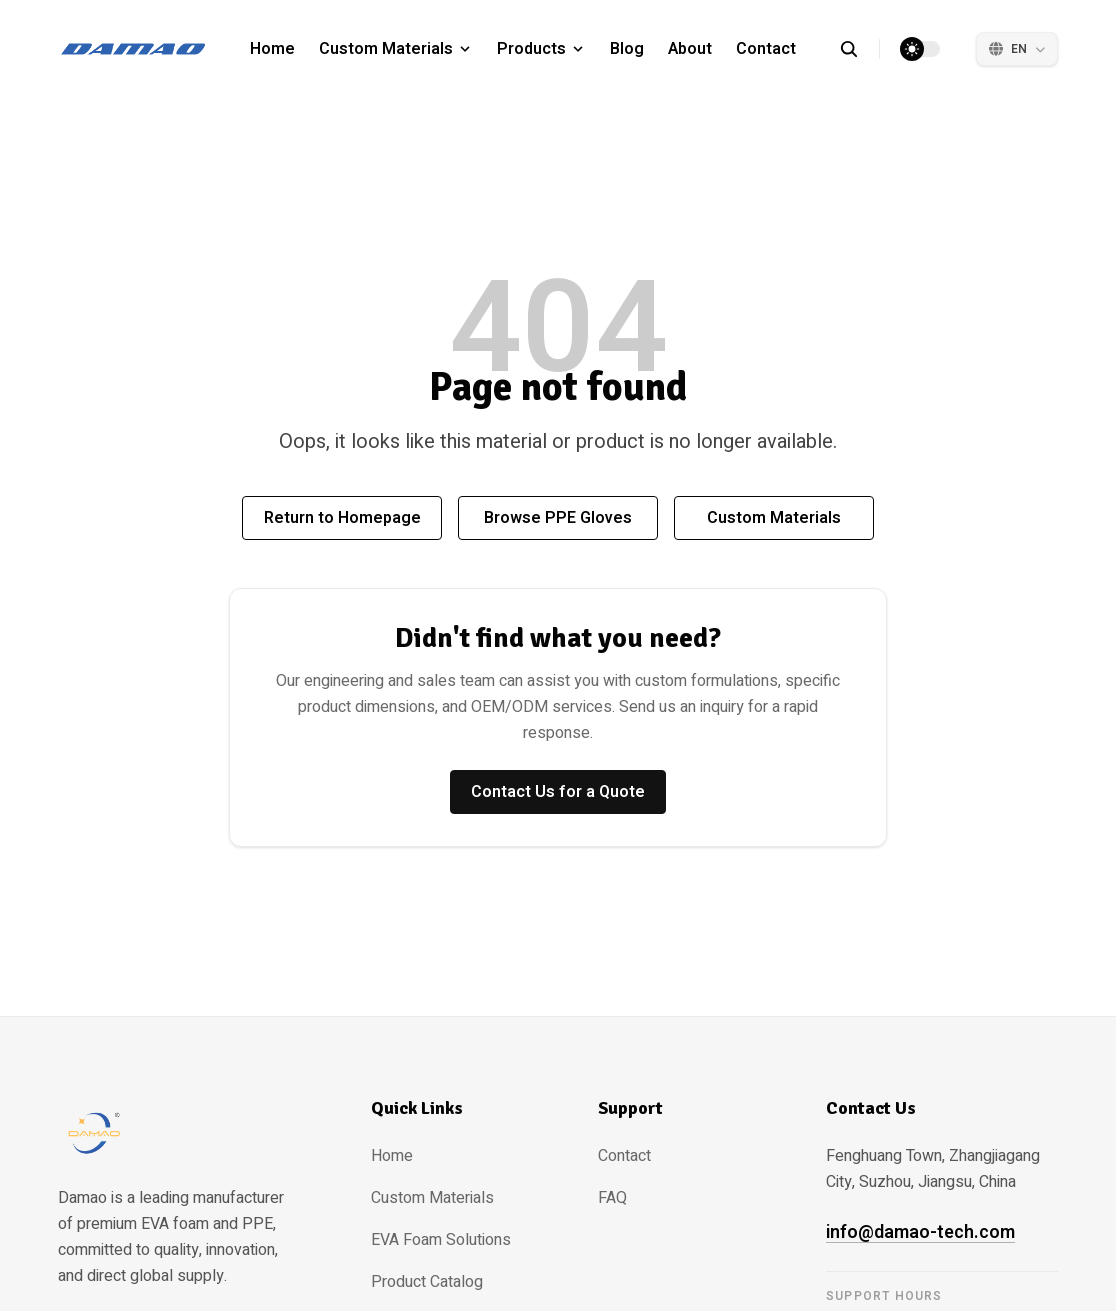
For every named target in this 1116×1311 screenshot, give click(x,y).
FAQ (612, 1198)
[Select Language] (1017, 49)
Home (272, 49)
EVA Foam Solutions (441, 1240)
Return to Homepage (342, 518)
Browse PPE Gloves (558, 518)
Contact (766, 49)
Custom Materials (386, 49)
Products (531, 49)
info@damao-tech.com (920, 1232)
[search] (859, 49)
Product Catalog (427, 1282)
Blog (627, 49)
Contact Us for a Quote (558, 792)
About (690, 49)
